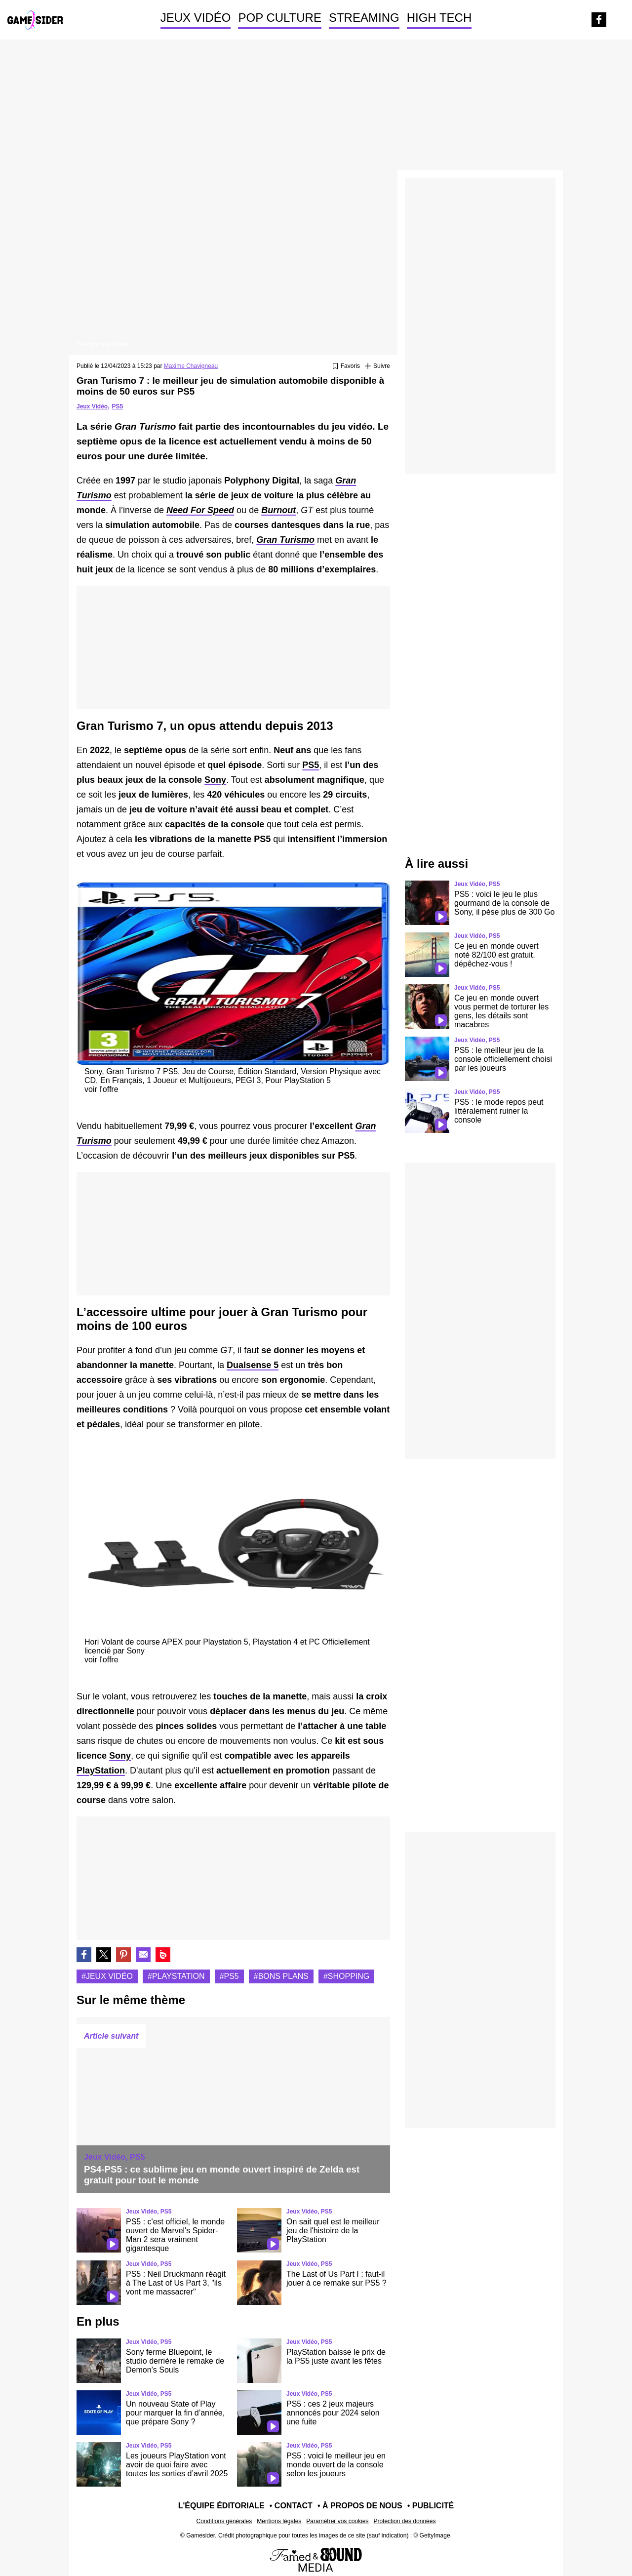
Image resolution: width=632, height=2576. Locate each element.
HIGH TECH (439, 17)
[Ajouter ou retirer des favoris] (346, 366)
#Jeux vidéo (107, 1976)
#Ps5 (229, 1976)
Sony (215, 780)
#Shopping (346, 1976)
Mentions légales (279, 2521)
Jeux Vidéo (92, 406)
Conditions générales (224, 2521)
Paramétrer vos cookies (337, 2521)
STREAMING (364, 17)
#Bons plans (281, 1976)
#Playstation (176, 1976)
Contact (294, 2505)
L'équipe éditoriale (221, 2505)
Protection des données (404, 2521)
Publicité (433, 2505)
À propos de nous (362, 2505)
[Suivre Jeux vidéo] (377, 366)
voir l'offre (101, 1089)
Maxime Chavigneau (191, 365)
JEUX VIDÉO (195, 17)
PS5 (117, 406)
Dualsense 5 (252, 1365)
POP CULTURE (279, 17)
